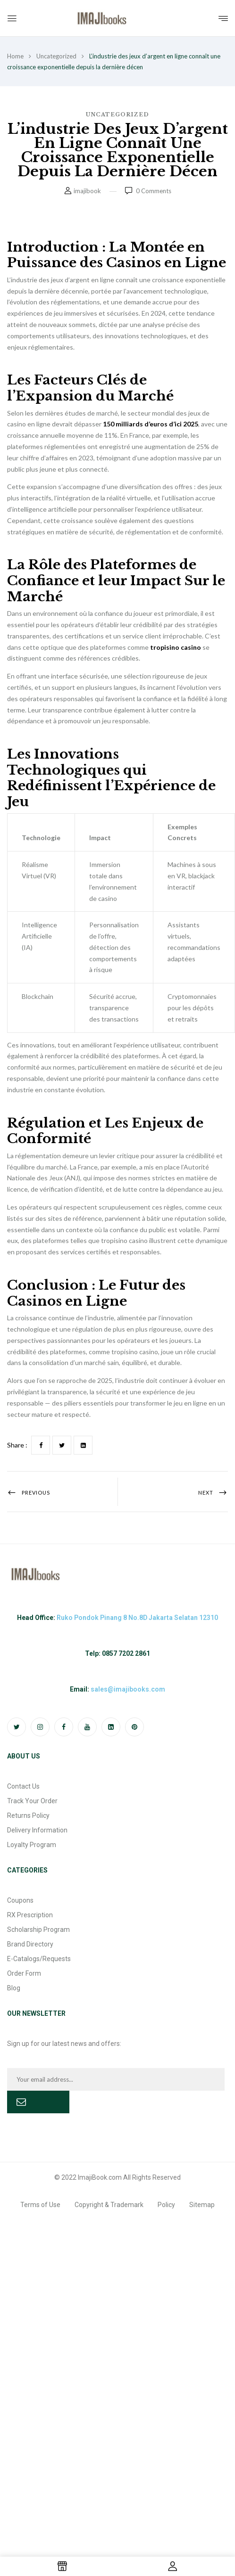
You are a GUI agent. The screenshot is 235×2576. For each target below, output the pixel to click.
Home (15, 56)
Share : (17, 1445)
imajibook (87, 191)
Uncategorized (56, 56)
